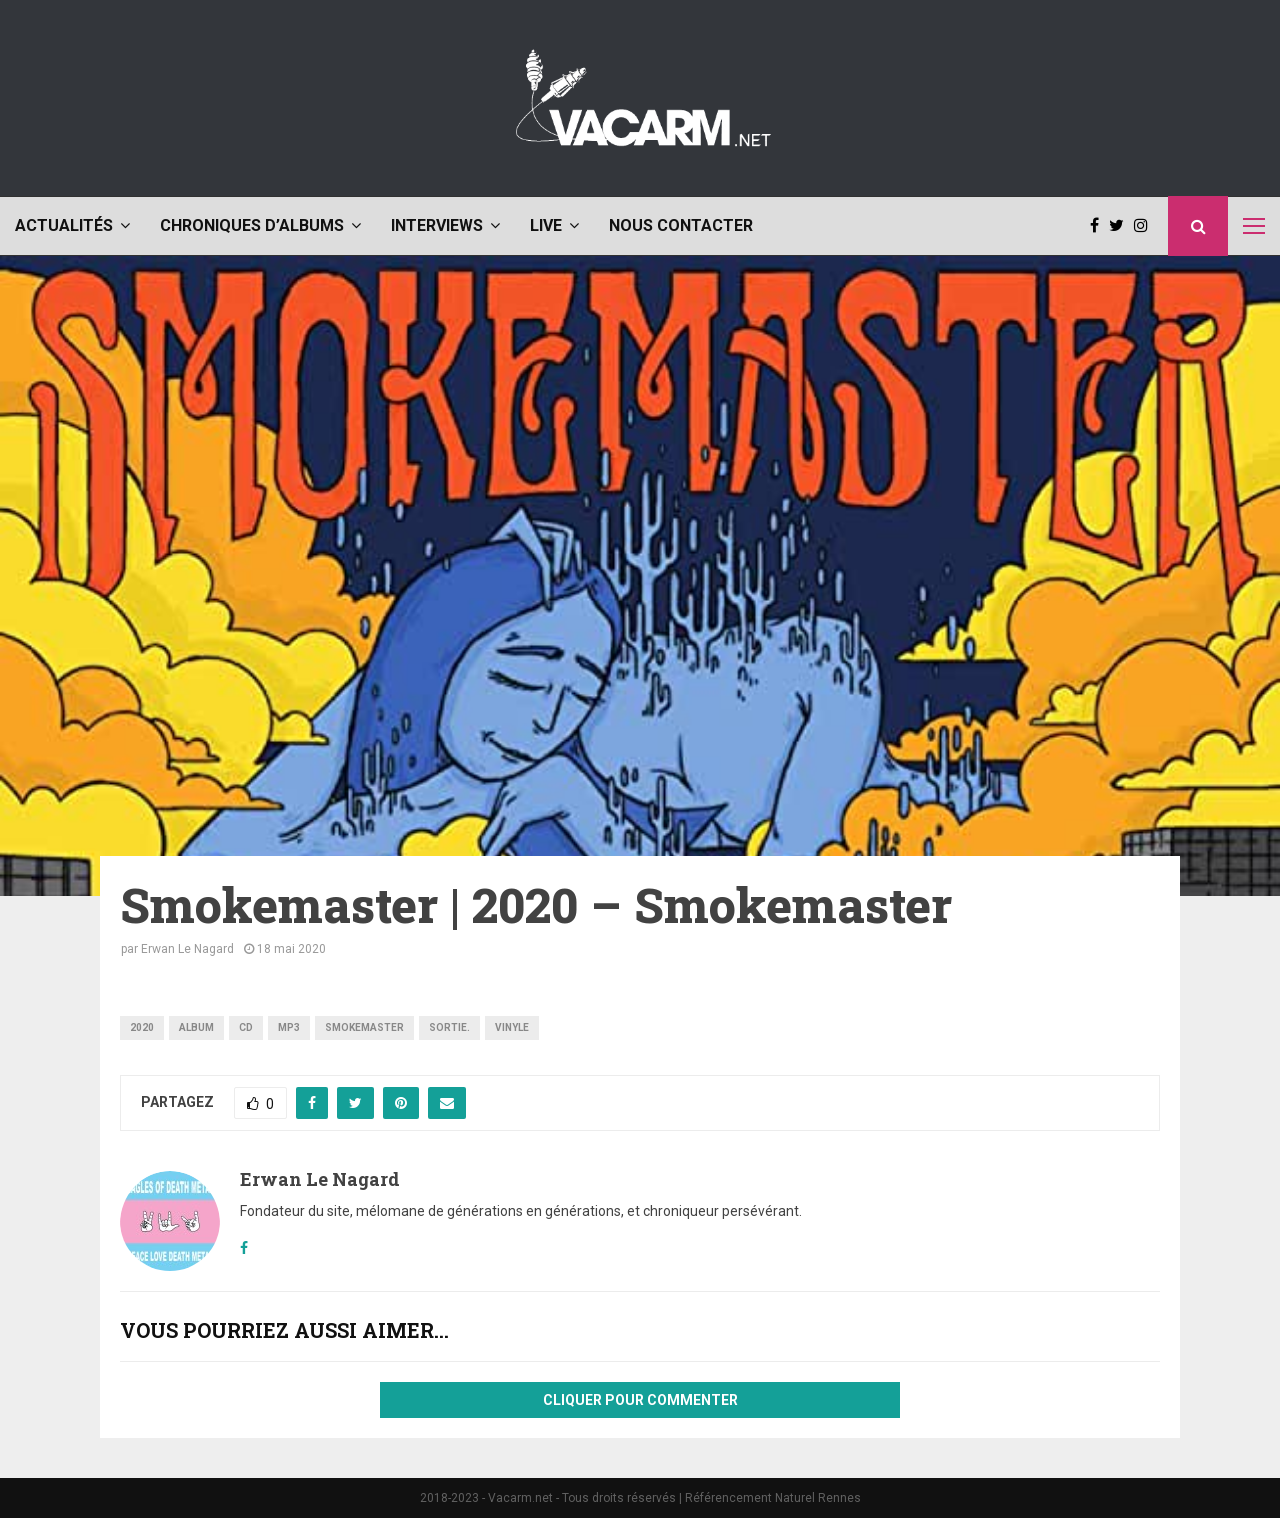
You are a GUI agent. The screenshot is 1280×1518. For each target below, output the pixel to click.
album (196, 1027)
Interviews (437, 225)
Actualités (64, 225)
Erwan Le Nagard (187, 949)
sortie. (449, 1027)
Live (546, 225)
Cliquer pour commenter (640, 1400)
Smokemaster (364, 1027)
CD (246, 1027)
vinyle (512, 1027)
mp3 (289, 1027)
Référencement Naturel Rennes (773, 1498)
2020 (142, 1027)
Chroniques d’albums (252, 225)
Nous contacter (681, 225)
